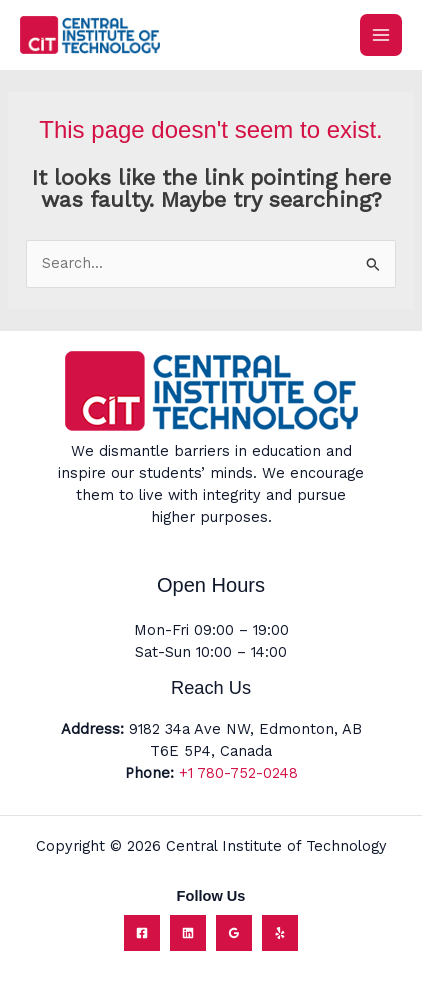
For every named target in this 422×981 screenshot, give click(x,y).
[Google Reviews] (234, 933)
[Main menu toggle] (381, 35)
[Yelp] (280, 933)
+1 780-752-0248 (238, 773)
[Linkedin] (188, 933)
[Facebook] (142, 933)
